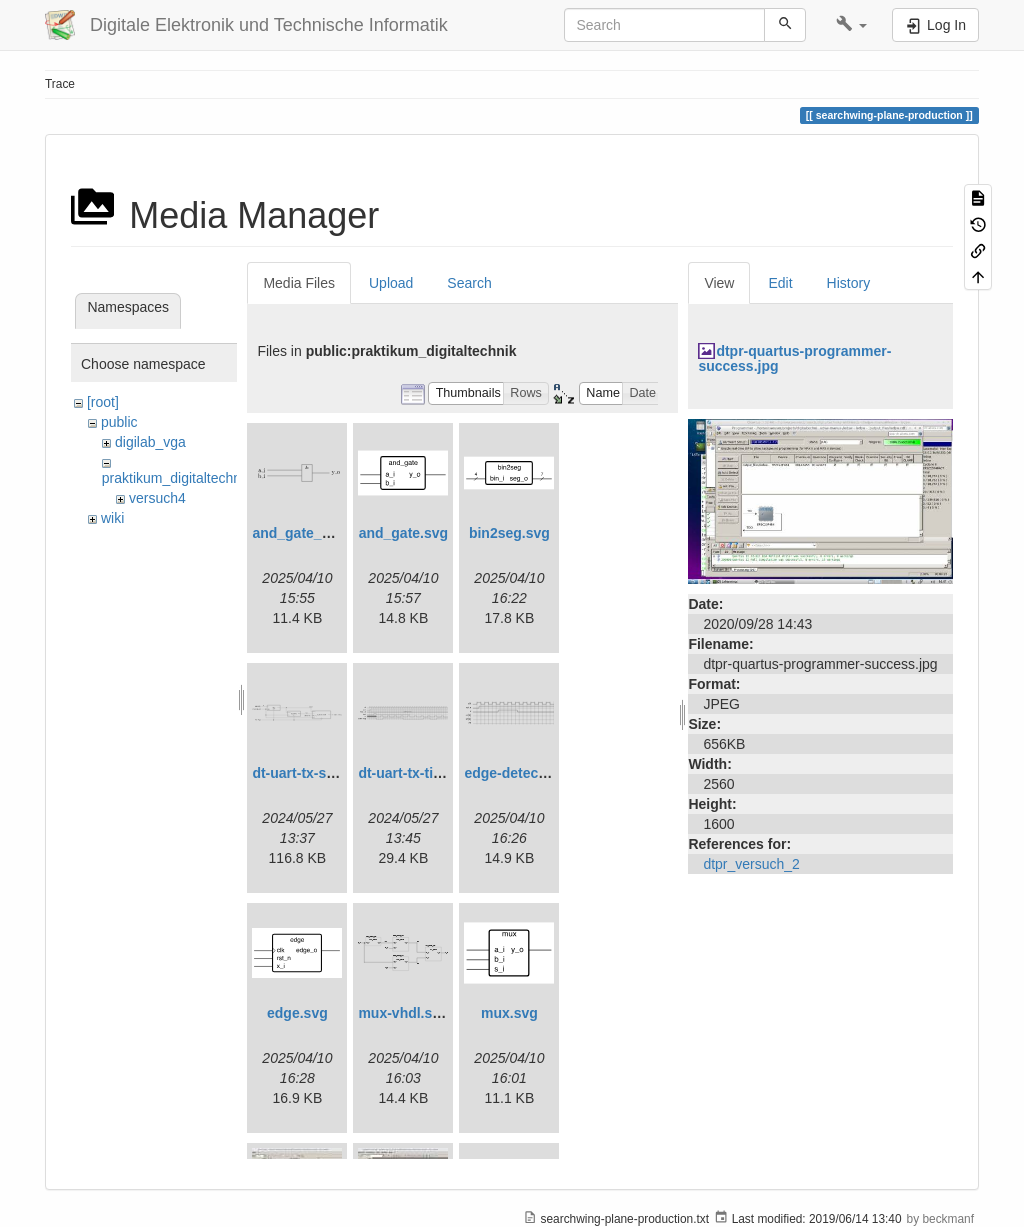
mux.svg (509, 1013)
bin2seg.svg (509, 533)
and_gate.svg (403, 533)
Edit (780, 283)
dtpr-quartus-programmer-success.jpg (794, 358)
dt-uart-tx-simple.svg (321, 773)
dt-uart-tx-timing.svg (426, 773)
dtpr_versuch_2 (751, 864)
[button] (851, 25)
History (849, 283)
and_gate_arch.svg (315, 533)
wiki (112, 518)
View (719, 283)
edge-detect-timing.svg (540, 773)
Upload (391, 283)
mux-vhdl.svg (403, 1013)
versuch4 (157, 498)
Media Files (299, 283)
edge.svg (297, 1013)
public (119, 422)
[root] (103, 402)
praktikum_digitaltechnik (176, 478)
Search (469, 283)
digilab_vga (150, 442)
